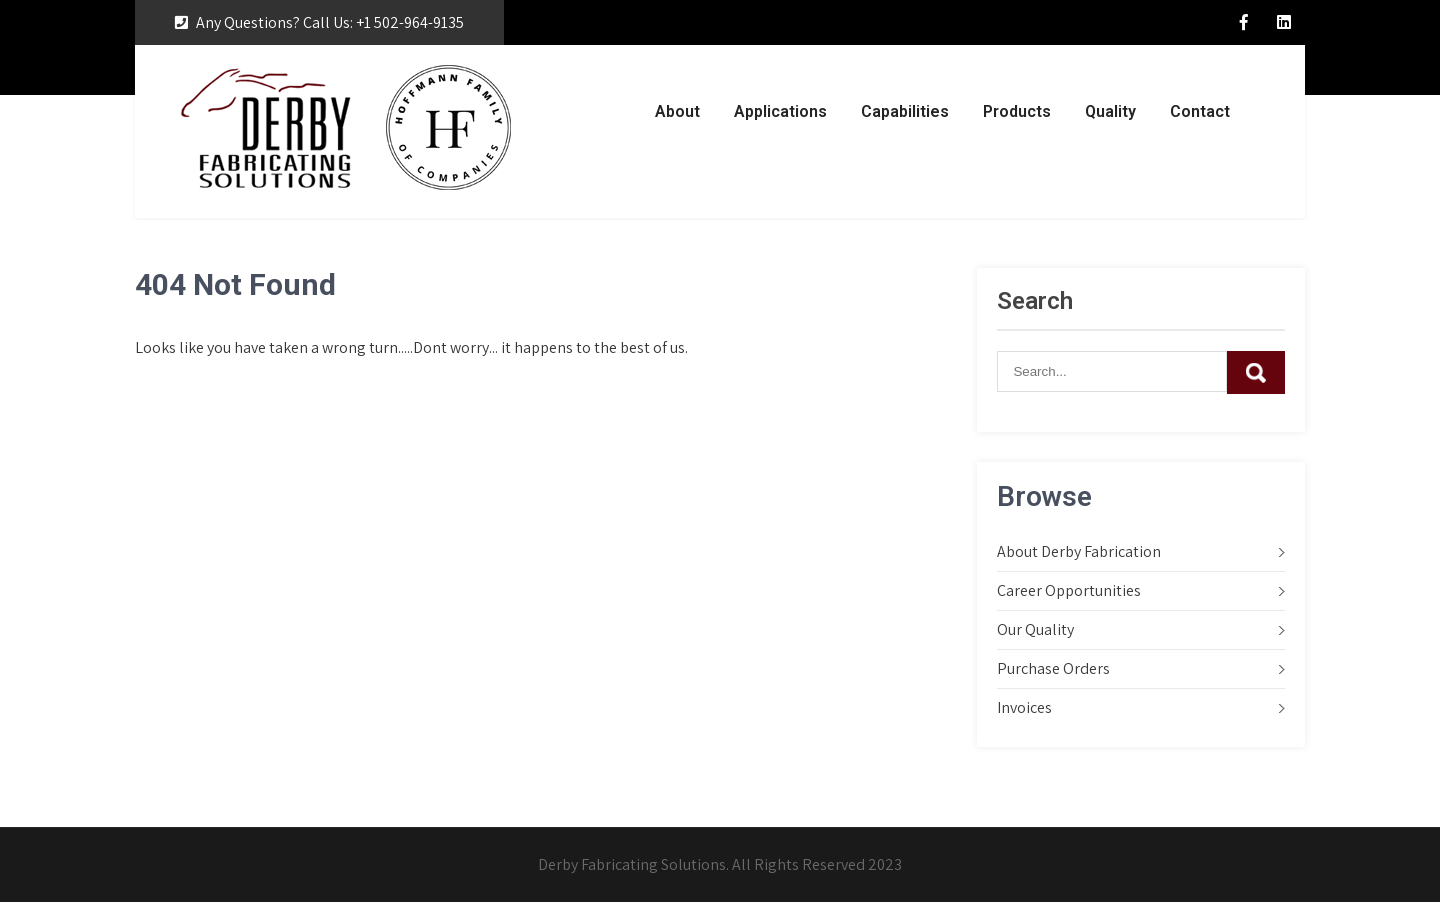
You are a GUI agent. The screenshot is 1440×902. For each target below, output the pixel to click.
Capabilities (905, 111)
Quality (1110, 111)
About (677, 111)
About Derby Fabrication (1079, 551)
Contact (1200, 111)
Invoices (1024, 707)
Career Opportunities (1069, 590)
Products (1017, 111)
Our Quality (1035, 629)
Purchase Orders (1053, 668)
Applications (780, 111)
